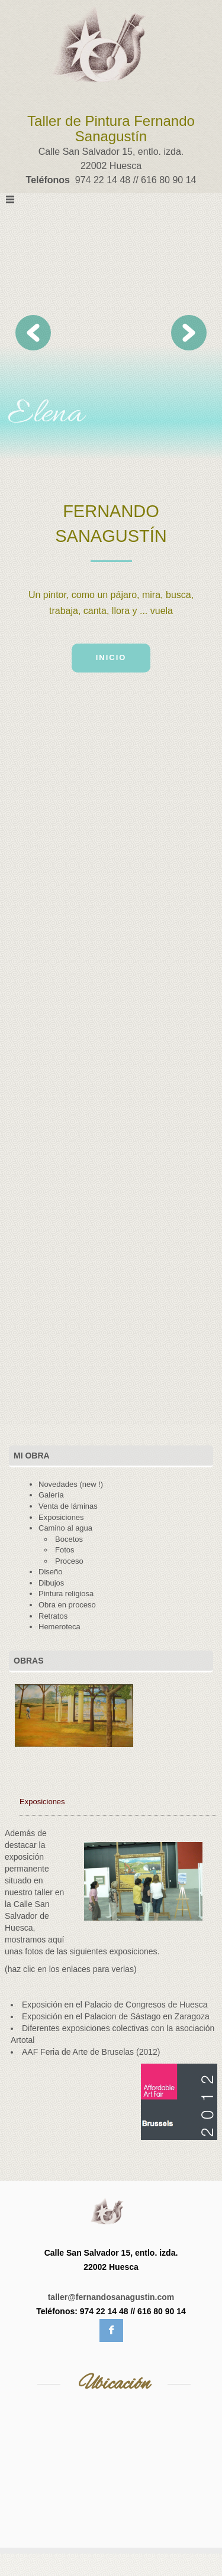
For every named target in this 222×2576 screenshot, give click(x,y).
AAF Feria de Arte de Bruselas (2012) (91, 2052)
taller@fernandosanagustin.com (111, 2297)
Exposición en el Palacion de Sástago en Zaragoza (116, 2016)
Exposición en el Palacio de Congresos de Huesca (115, 2004)
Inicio (111, 657)
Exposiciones (42, 1801)
